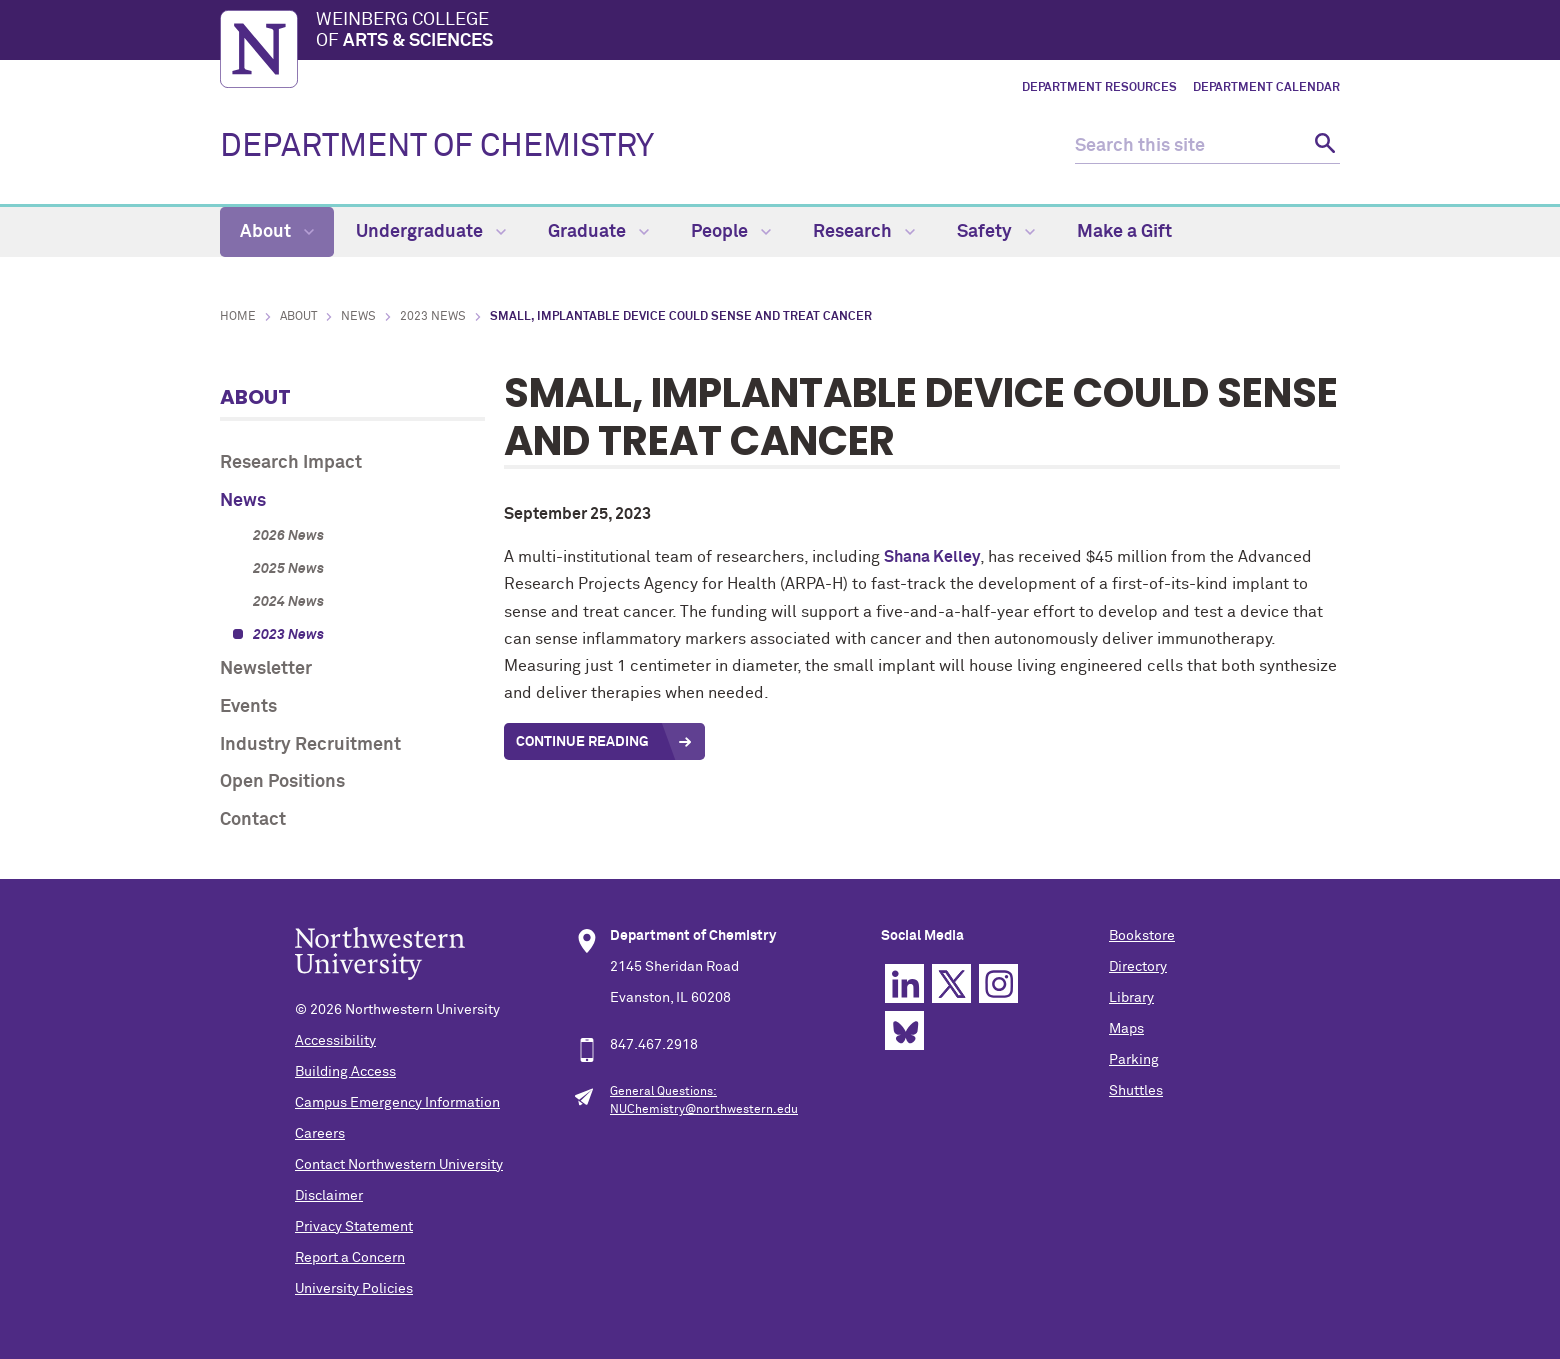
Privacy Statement (354, 1227)
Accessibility (335, 1041)
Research (864, 232)
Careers (320, 1134)
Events (248, 707)
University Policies (354, 1289)
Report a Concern (350, 1258)
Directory (1138, 967)
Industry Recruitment (310, 745)
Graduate (598, 232)
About (277, 232)
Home (238, 317)
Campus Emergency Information (397, 1103)
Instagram (998, 983)
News (358, 317)
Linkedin (904, 983)
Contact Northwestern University (399, 1165)
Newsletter (266, 669)
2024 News (288, 602)
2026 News (288, 536)
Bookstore (1142, 936)
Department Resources (1099, 88)
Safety (996, 232)
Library (1131, 998)
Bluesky (904, 1030)
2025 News (288, 569)
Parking (1134, 1060)
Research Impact (291, 463)
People (731, 232)
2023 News (433, 317)
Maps (1126, 1029)
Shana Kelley (932, 557)
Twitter (951, 983)
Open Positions (282, 782)
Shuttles (1136, 1091)
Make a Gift (1124, 232)
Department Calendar (1266, 88)
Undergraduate (431, 232)
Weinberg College (828, 32)
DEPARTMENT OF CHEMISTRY (437, 147)
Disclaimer (329, 1196)
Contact (253, 820)
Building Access (345, 1072)
